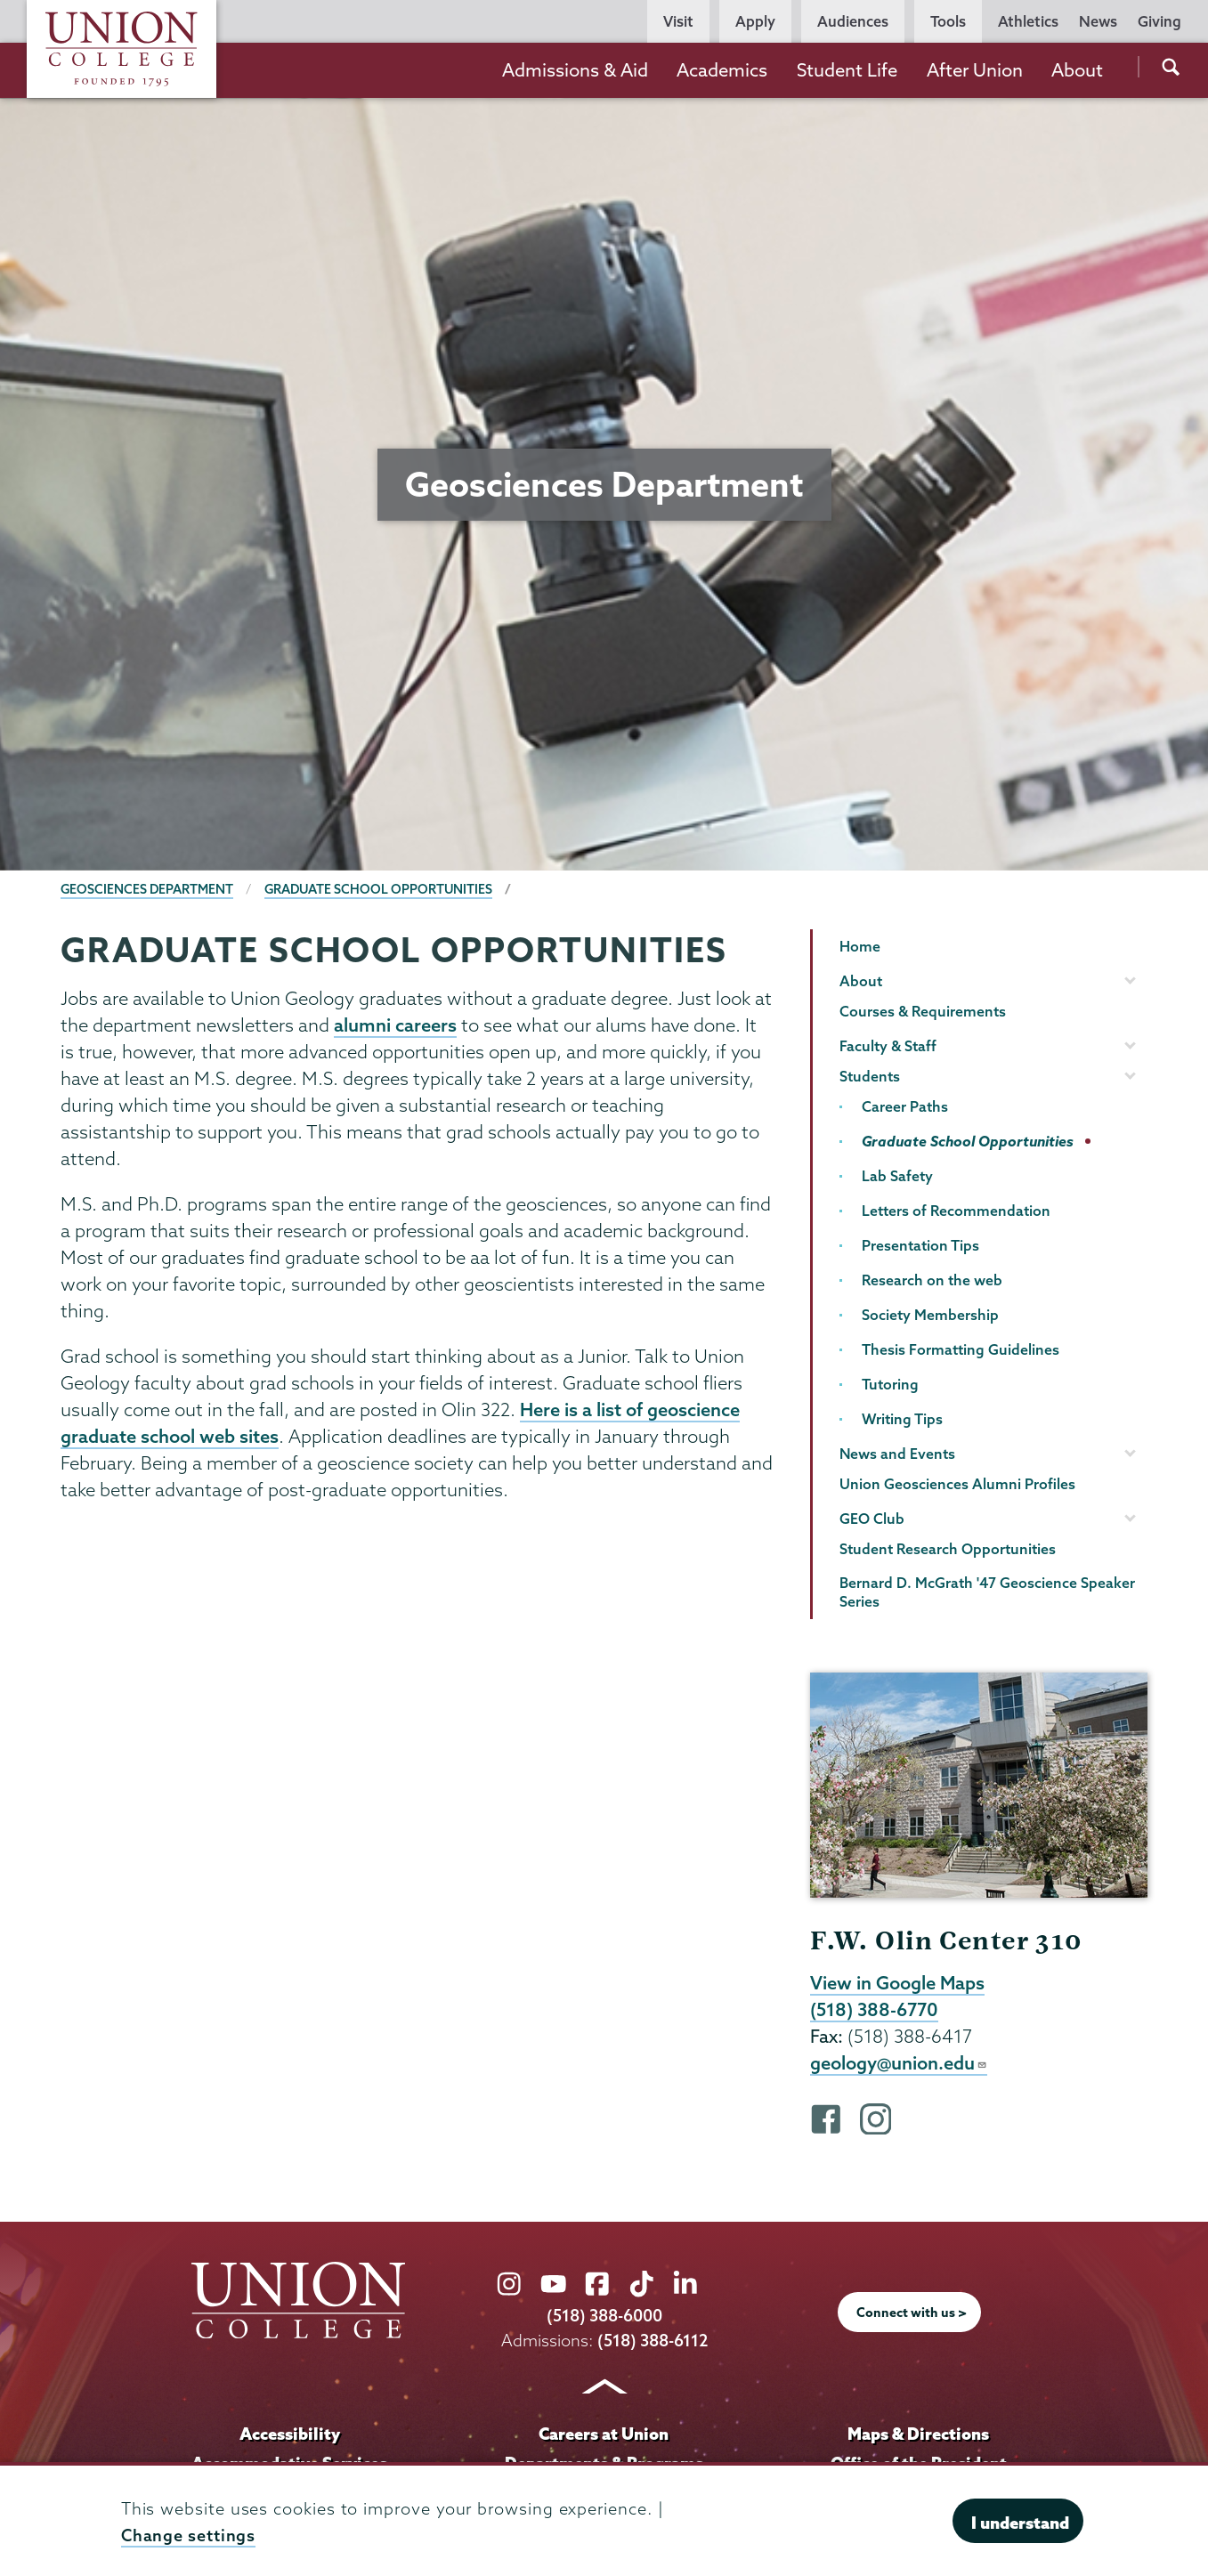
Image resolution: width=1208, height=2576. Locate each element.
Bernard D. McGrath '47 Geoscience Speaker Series (987, 1592)
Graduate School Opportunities (382, 889)
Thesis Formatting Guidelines (960, 1349)
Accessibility (289, 2435)
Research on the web (932, 1280)
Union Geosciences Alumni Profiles (957, 1484)
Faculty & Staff (887, 1046)
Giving (1159, 21)
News (1098, 21)
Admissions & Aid (575, 70)
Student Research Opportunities (947, 1549)
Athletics (1028, 21)
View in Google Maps (897, 1983)
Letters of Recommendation (956, 1210)
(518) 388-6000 (604, 2319)
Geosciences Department (148, 889)
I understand (1020, 2522)
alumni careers (395, 1025)
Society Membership (930, 1315)
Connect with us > (911, 2315)
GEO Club (871, 1518)
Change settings (188, 2535)
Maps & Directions (918, 2435)
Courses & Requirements (922, 1011)
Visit (678, 21)
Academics (722, 70)
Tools (948, 21)
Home (859, 946)
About (1077, 70)
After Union (975, 70)
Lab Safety (897, 1176)
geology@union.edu (899, 2065)
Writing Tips (902, 1419)
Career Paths (905, 1106)
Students (869, 1076)
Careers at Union (604, 2435)
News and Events (897, 1453)
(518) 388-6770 (874, 2010)
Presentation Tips (920, 1245)
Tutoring (890, 1384)
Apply (755, 21)
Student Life (847, 70)
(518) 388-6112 (652, 2343)
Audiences (852, 21)
